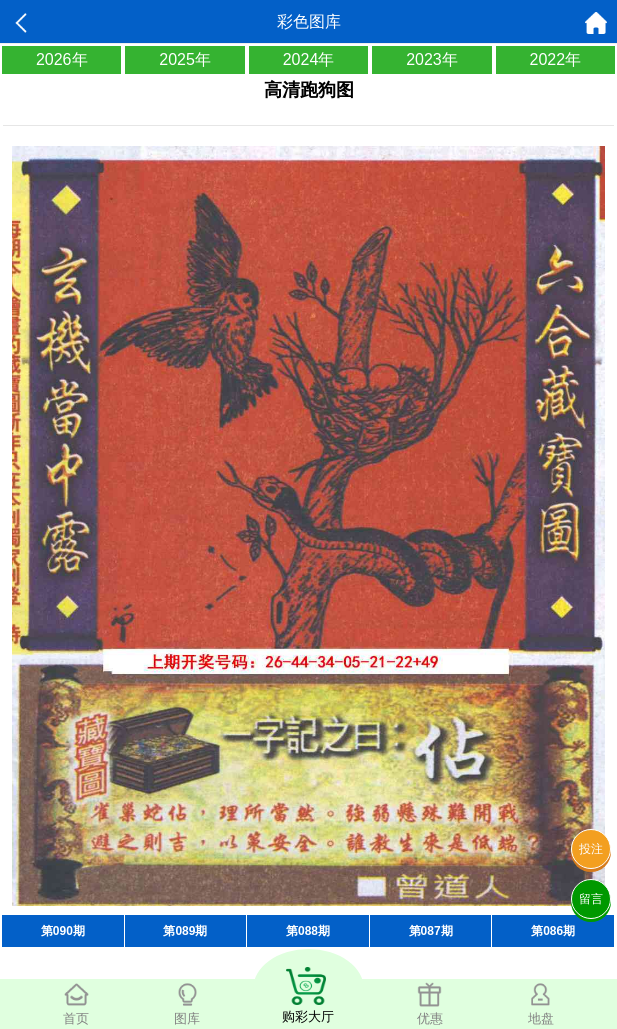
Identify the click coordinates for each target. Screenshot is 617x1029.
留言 (591, 899)
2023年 (432, 59)
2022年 (556, 59)
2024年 (309, 59)
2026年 (62, 59)
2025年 (185, 59)
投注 (591, 849)
